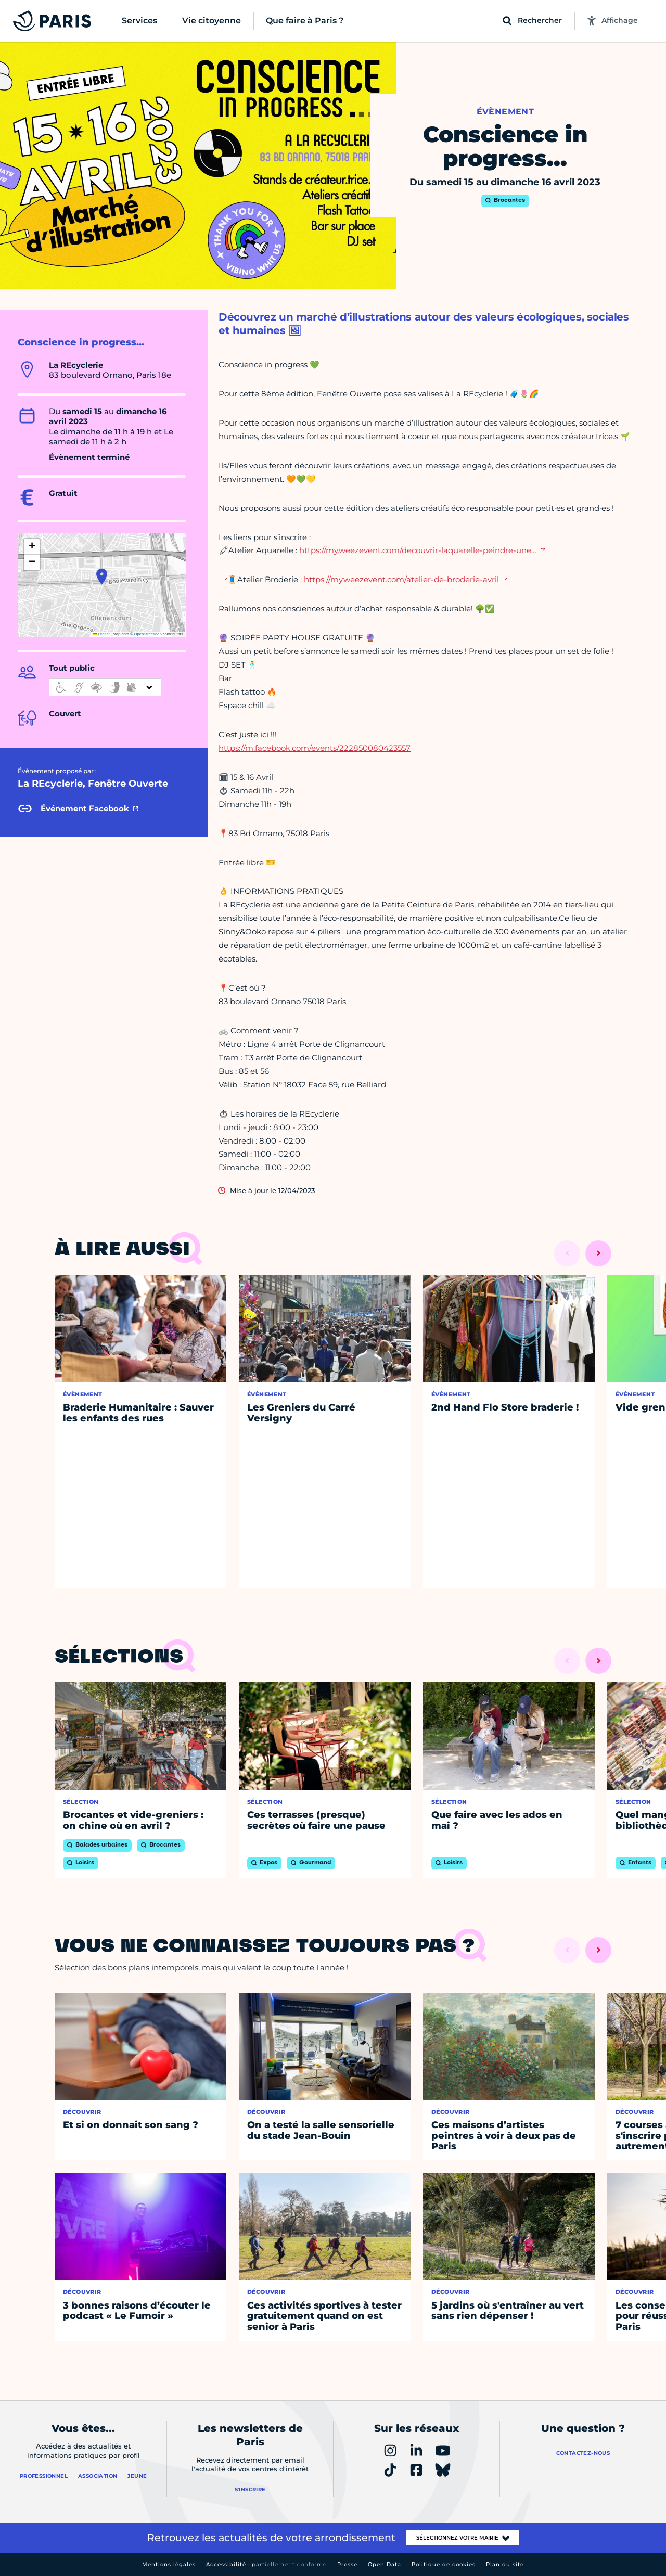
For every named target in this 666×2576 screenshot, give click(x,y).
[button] (101, 576)
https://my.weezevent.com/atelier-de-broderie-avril (401, 579)
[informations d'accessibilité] (105, 687)
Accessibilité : (266, 2564)
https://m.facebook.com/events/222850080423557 (315, 748)
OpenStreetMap (148, 634)
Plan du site (505, 2564)
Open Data (384, 2564)
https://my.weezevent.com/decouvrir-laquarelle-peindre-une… (417, 550)
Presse (347, 2564)
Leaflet (101, 634)
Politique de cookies (444, 2564)
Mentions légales (169, 2564)
